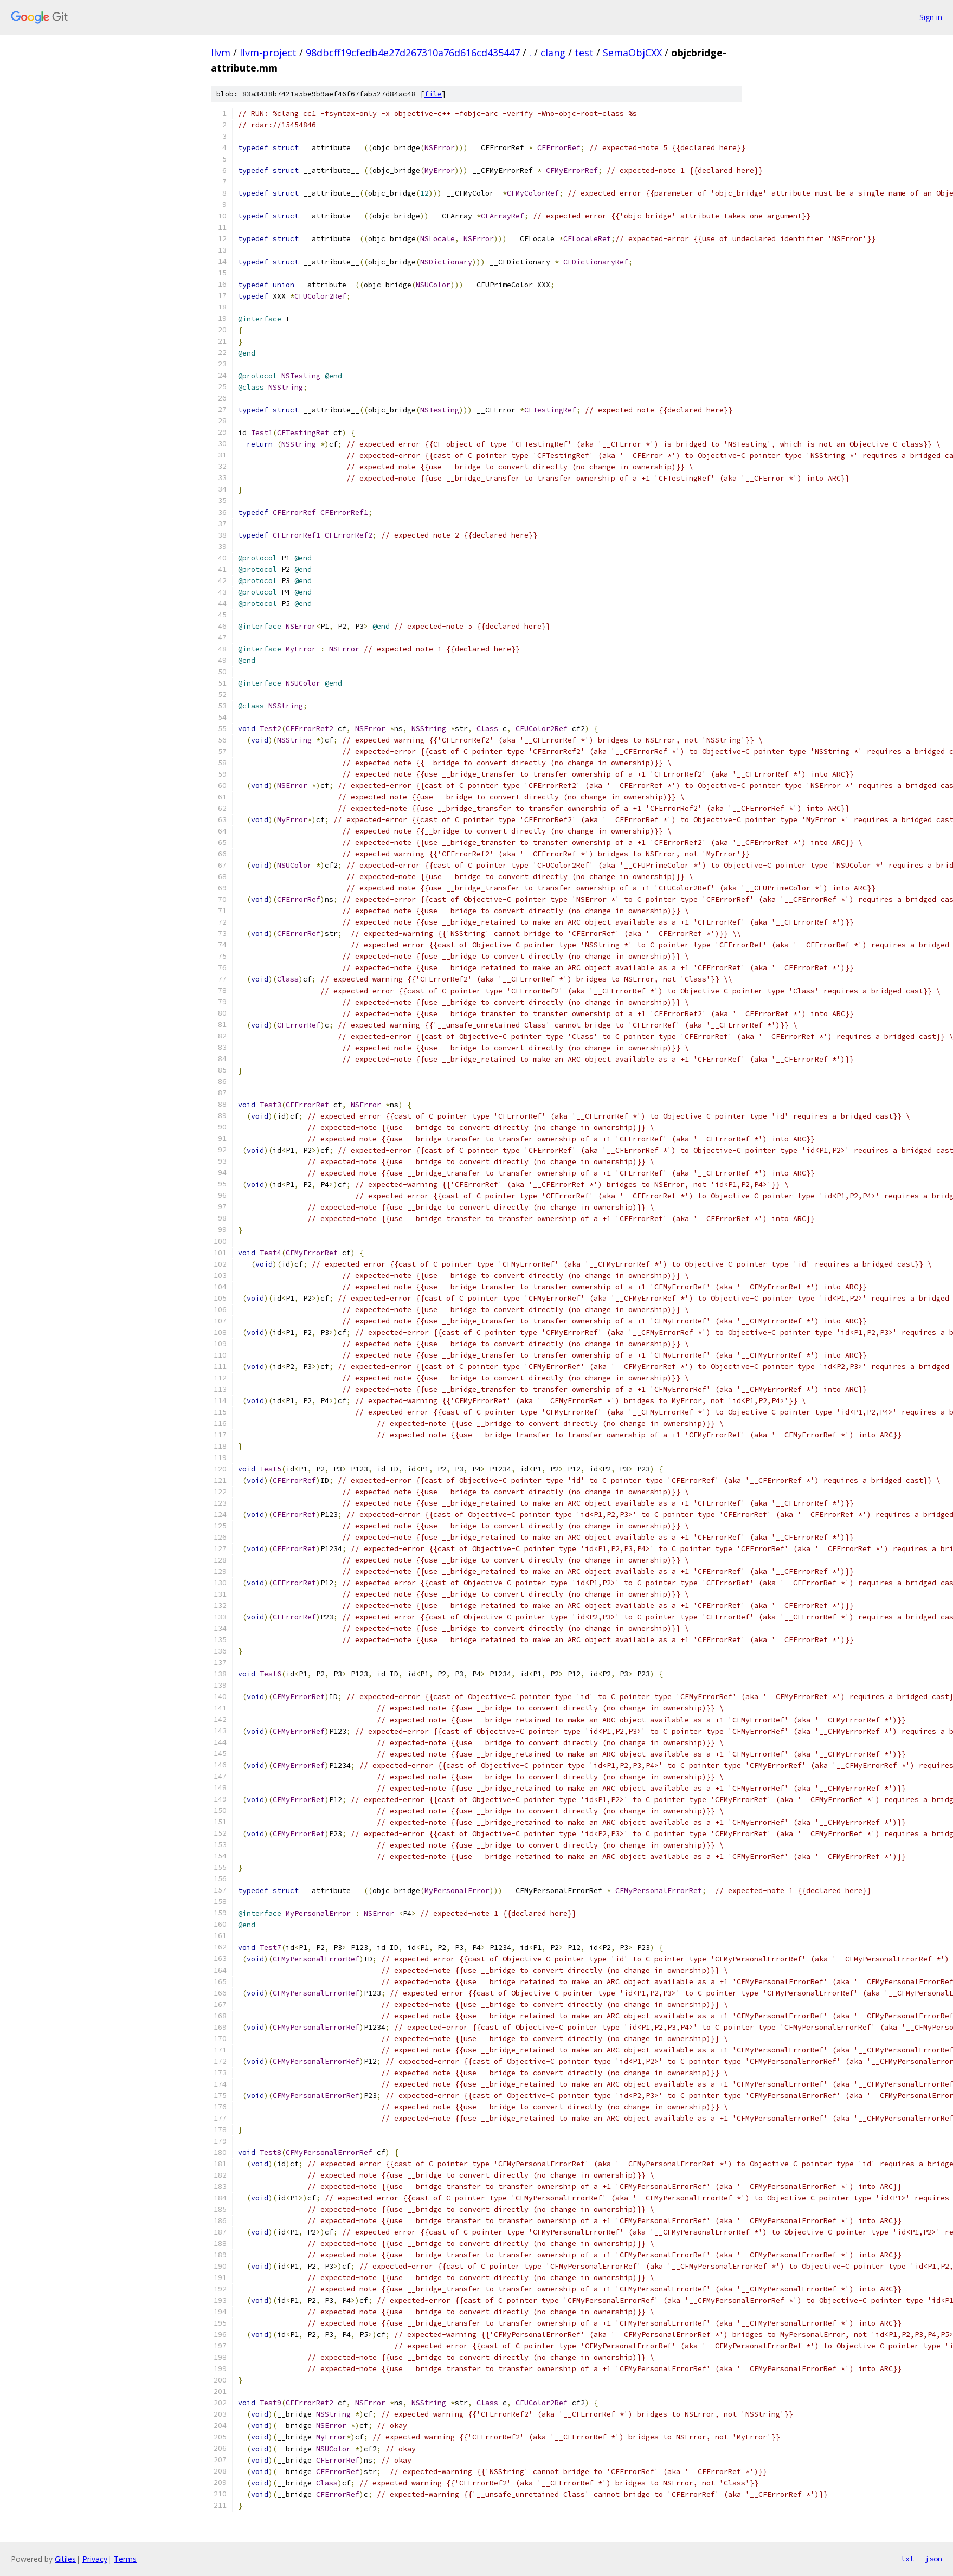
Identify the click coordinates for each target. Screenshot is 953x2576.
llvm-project (268, 52)
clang (552, 52)
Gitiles (65, 2559)
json (933, 2559)
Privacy (94, 2559)
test (584, 52)
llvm (220, 52)
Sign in (930, 17)
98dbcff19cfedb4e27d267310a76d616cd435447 (413, 52)
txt (907, 2559)
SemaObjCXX (632, 52)
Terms (125, 2559)
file (433, 94)
